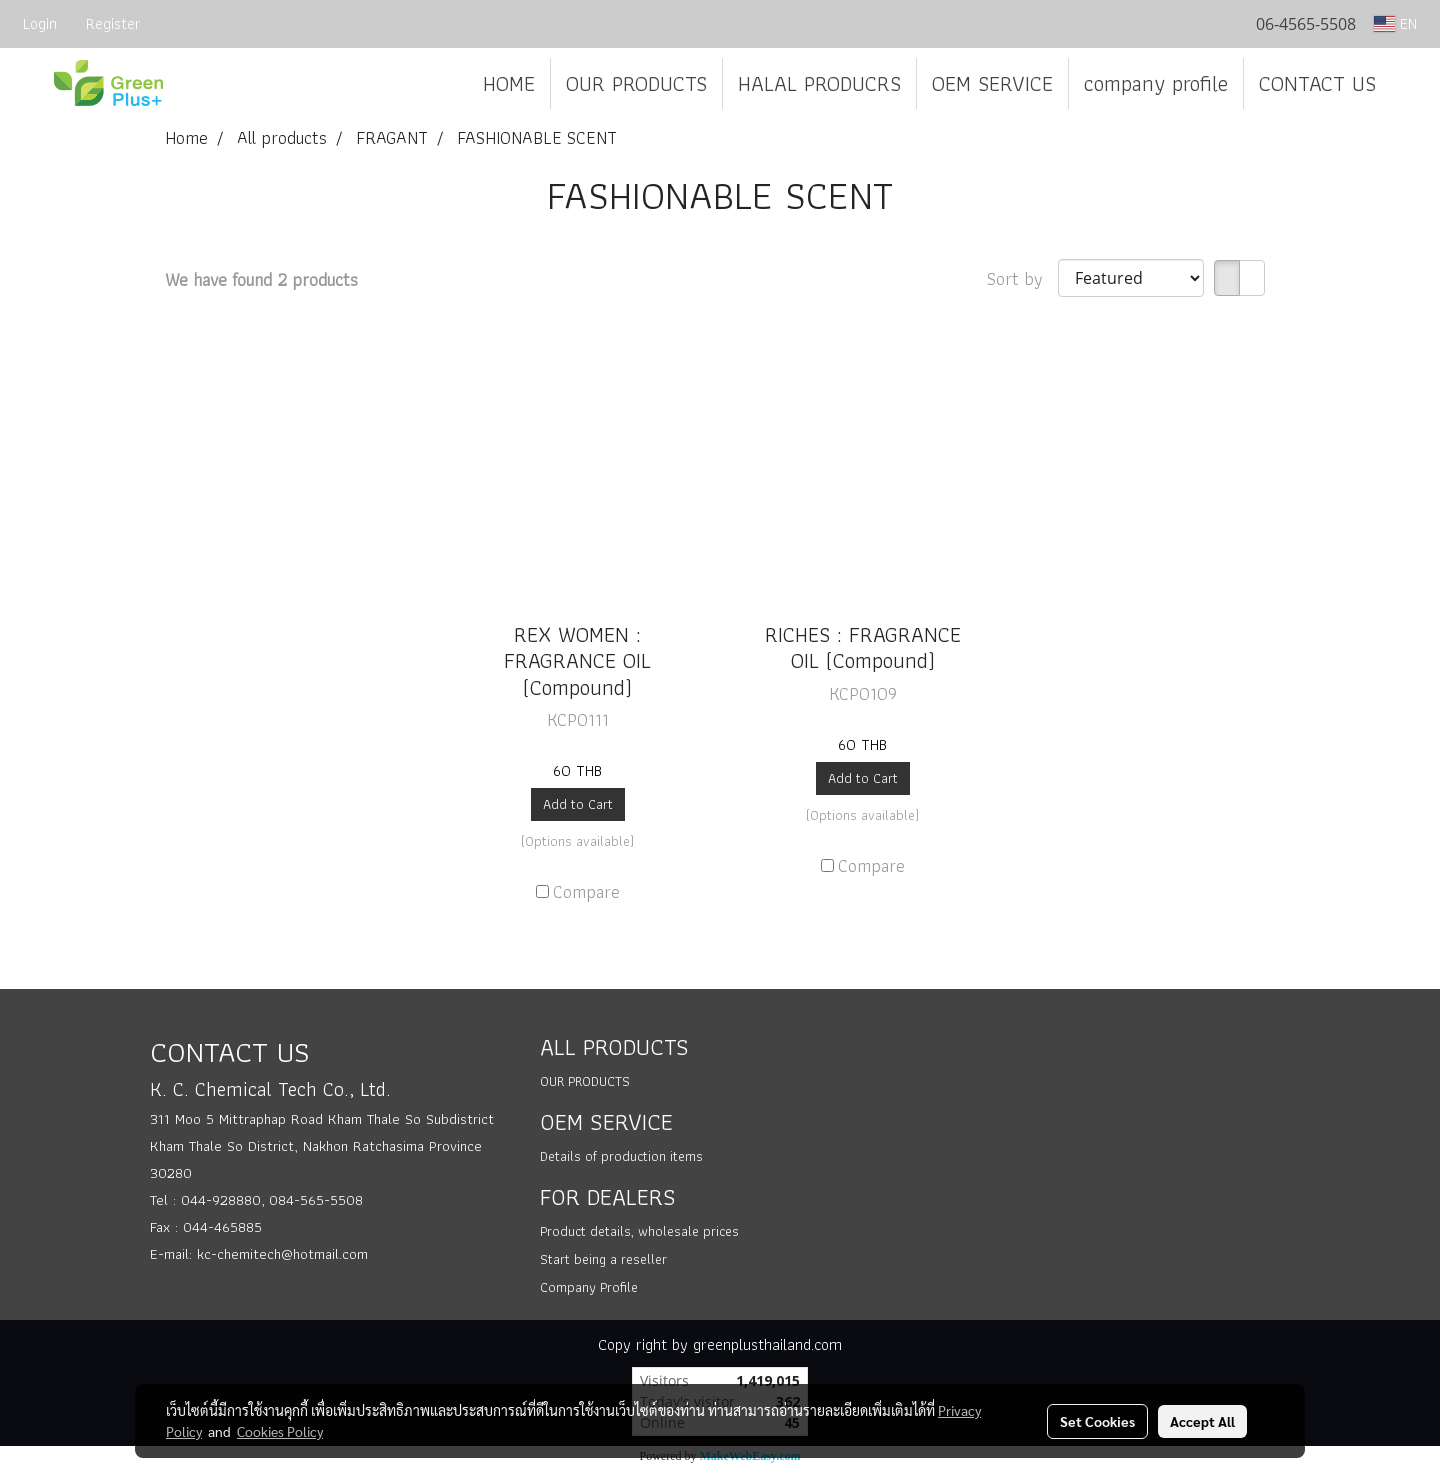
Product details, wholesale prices (639, 1231)
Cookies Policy (280, 1431)
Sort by (1022, 278)
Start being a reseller (603, 1259)
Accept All (1202, 1421)
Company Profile (589, 1287)
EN (1395, 23)
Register (113, 23)
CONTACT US (1317, 83)
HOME (509, 83)
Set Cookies (1097, 1421)
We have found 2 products (261, 279)
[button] (1409, 84)
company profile (1156, 83)
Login (40, 23)
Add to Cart (578, 804)
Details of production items (621, 1156)
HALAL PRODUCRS (819, 83)
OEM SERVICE (992, 83)
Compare (586, 891)
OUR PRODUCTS (636, 83)
